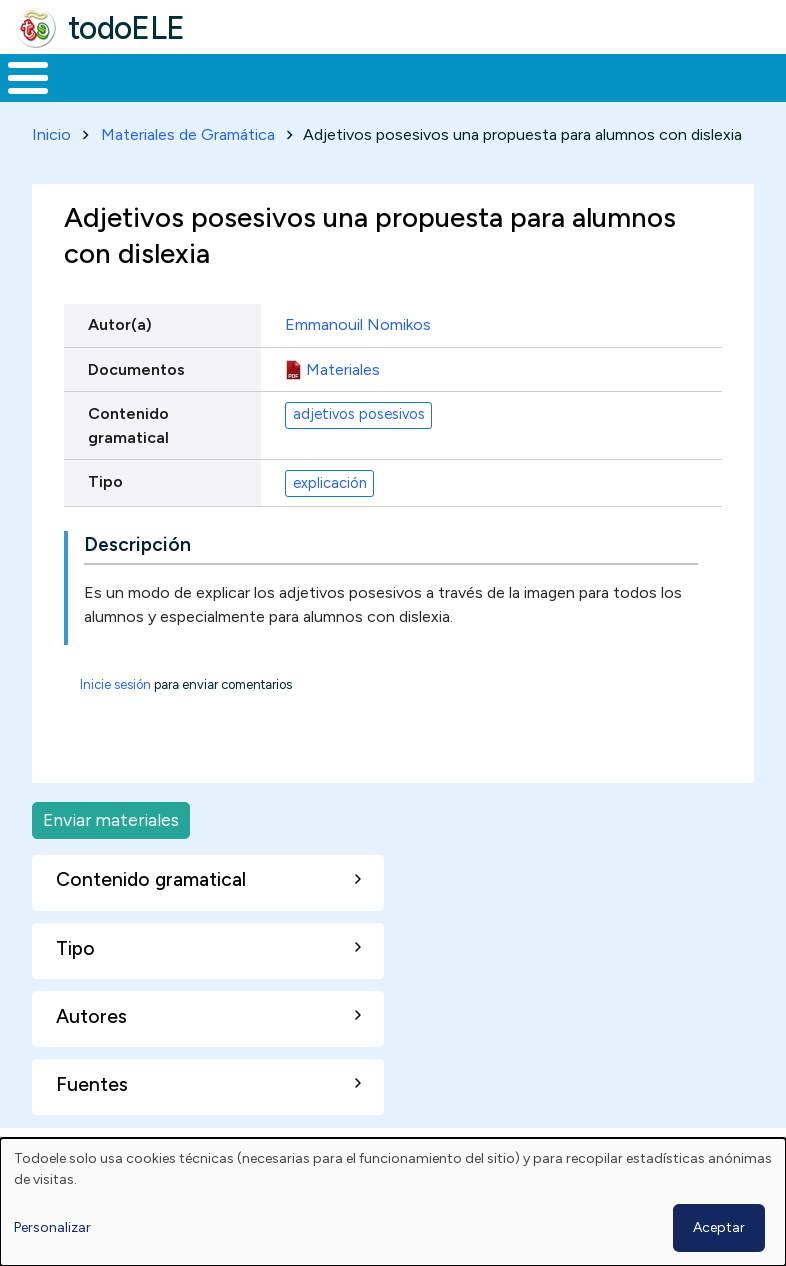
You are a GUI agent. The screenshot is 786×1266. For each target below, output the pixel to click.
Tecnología (542, 96)
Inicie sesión (115, 722)
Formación (225, 96)
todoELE (126, 28)
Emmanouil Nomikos (358, 362)
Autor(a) (120, 362)
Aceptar (719, 1227)
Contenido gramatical (128, 462)
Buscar (765, 76)
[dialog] (393, 1202)
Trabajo (344, 96)
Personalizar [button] (52, 1227)
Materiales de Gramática (188, 171)
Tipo (105, 518)
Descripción (137, 582)
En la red (436, 96)
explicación (330, 520)
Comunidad (675, 96)
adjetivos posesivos (359, 452)
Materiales (96, 96)
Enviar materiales (111, 857)
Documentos (136, 406)
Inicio (17, 97)
